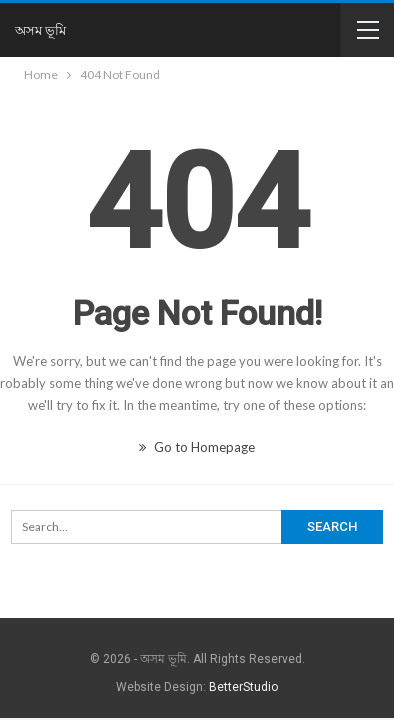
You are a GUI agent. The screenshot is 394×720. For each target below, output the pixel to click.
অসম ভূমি (40, 30)
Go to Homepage (197, 447)
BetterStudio (243, 687)
